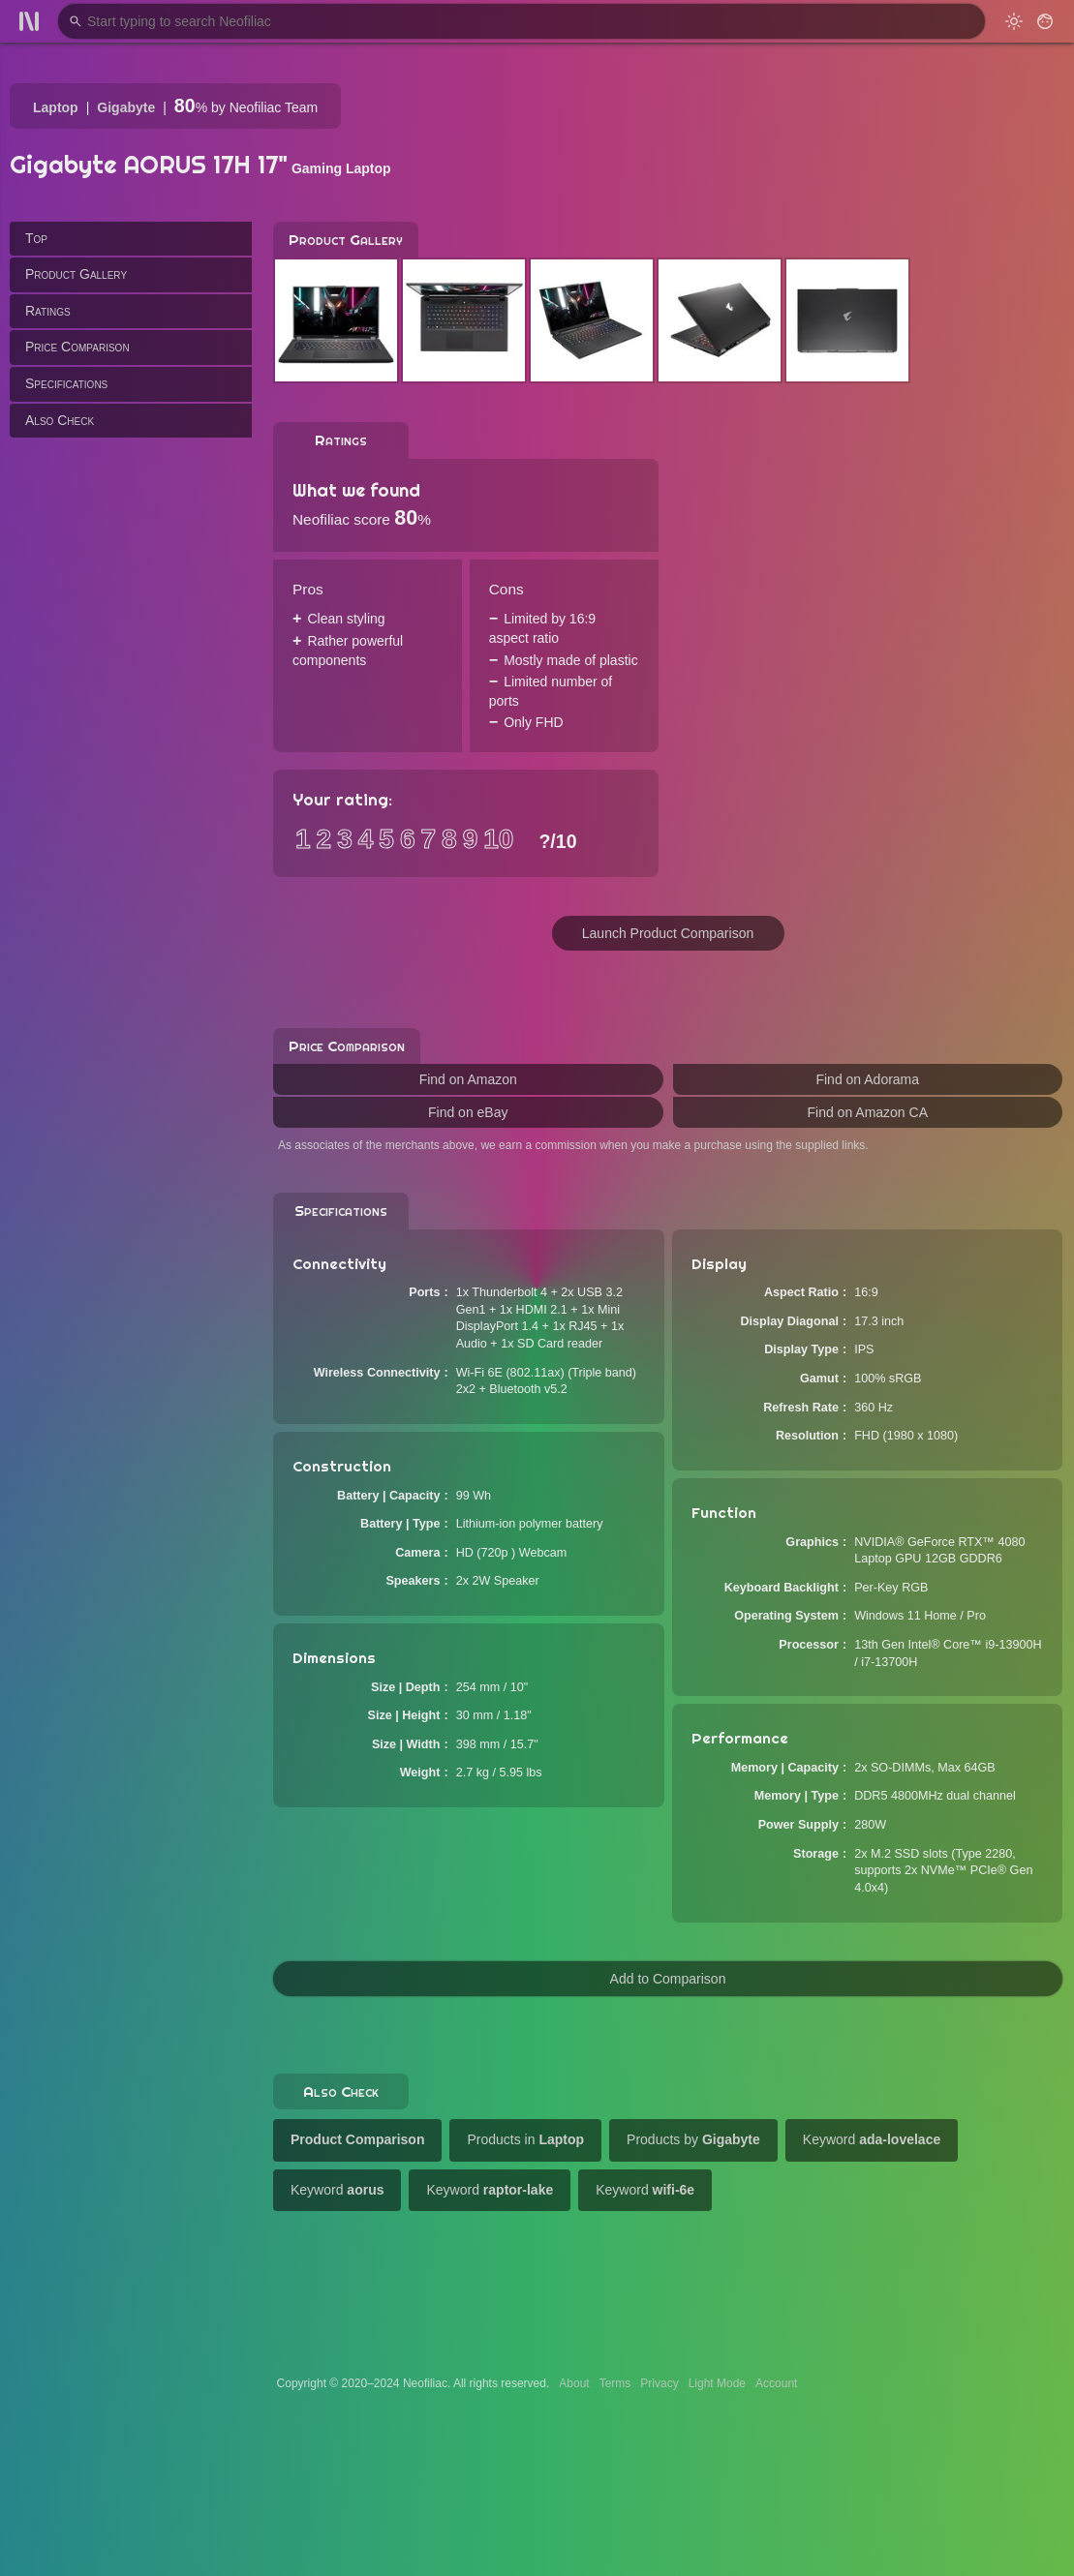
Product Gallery (76, 274)
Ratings (48, 310)
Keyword (871, 2139)
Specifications (66, 383)
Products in (525, 2139)
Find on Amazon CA (867, 1112)
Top (36, 238)
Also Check (59, 420)
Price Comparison (77, 346)
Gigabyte (126, 107)
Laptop (55, 107)
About (574, 2383)
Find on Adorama (867, 1079)
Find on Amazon (468, 1079)
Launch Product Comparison (667, 933)
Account (776, 2383)
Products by (693, 2139)
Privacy (659, 2383)
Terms (615, 2383)
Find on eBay (468, 1112)
